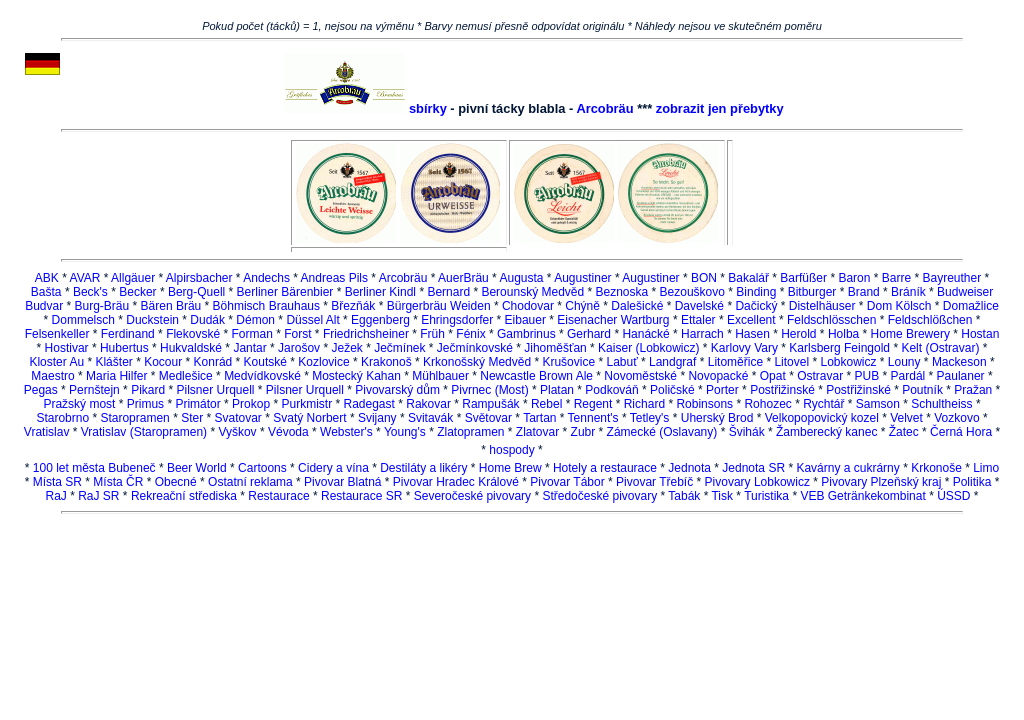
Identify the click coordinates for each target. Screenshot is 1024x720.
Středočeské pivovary (599, 496)
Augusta (521, 278)
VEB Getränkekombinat (862, 496)
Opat (773, 376)
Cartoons (262, 468)
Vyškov (237, 432)
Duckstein (152, 320)
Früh (432, 334)
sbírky (428, 108)
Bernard (448, 292)
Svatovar (238, 418)
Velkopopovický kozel (822, 418)
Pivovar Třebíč (654, 482)
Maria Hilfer (116, 376)
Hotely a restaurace (605, 468)
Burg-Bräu (102, 306)
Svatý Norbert (309, 418)
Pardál (908, 376)
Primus (145, 404)
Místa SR (57, 482)
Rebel (546, 404)
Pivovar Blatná (342, 482)
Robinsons (704, 404)
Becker (137, 292)
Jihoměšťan (555, 348)
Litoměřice (735, 362)
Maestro (52, 376)
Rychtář (823, 404)
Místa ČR (118, 482)
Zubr (583, 432)
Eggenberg (380, 320)
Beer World (197, 468)
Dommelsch (83, 320)
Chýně (582, 306)
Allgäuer (133, 278)
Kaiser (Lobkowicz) (648, 348)
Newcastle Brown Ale (536, 376)
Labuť (621, 362)
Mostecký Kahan (356, 376)
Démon (255, 320)
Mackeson (959, 362)
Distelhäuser (822, 306)
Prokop (251, 404)
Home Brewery (910, 334)
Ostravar (820, 376)
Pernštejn (94, 390)
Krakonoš (386, 362)
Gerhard (589, 334)
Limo (986, 468)
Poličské (672, 390)
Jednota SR (753, 468)
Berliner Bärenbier (285, 292)
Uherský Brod (717, 418)
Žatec (904, 432)
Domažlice (971, 306)
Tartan (539, 418)
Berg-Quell (196, 292)
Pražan (973, 390)
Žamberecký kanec (826, 432)
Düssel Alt (314, 320)
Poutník (922, 390)
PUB (867, 376)
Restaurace (278, 496)
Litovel (791, 362)
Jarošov (299, 348)
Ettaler (698, 320)
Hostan (980, 334)
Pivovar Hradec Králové (456, 482)
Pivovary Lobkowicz (757, 482)
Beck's (90, 292)
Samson (878, 404)
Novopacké (718, 376)
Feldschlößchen (930, 320)
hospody (511, 450)
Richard (644, 404)
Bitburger (812, 292)
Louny (904, 362)
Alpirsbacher (199, 278)
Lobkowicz (848, 362)
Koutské (265, 362)
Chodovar (528, 306)
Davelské (699, 306)
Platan (557, 390)
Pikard (148, 390)
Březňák (353, 306)
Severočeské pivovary (472, 496)
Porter (722, 390)
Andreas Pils (334, 278)
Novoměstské (640, 376)
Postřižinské (782, 390)
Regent (593, 404)
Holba (843, 334)
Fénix (470, 334)
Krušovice (568, 362)
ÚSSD (953, 496)
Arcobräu (604, 108)
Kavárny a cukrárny (847, 468)
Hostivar (67, 348)
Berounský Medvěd (532, 292)
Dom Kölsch (899, 306)
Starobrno (62, 418)
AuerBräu (463, 278)
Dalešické (637, 306)
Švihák (747, 432)
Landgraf (672, 362)
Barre (896, 278)
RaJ (56, 496)
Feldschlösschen (831, 320)
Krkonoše (936, 468)
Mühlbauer (440, 376)
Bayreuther (951, 278)
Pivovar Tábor (567, 482)
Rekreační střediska (184, 496)
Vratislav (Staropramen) (144, 432)
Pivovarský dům (397, 390)
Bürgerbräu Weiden (439, 306)
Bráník (908, 292)
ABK (47, 278)
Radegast (369, 404)
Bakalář (748, 278)
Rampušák (490, 404)
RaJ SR (98, 496)
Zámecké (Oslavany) (662, 432)
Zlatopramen (470, 432)
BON (704, 278)
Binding (756, 292)
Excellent (751, 320)
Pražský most (79, 404)
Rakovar (428, 404)
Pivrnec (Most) (489, 390)
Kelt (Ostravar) (940, 348)
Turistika (766, 496)
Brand (864, 292)
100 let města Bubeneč (94, 468)
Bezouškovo (692, 292)
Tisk (722, 496)
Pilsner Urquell (215, 390)
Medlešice (186, 376)
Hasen (752, 334)
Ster (192, 418)
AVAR (85, 278)
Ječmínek (399, 348)
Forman (252, 334)
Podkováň (611, 390)
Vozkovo (956, 418)
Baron (854, 278)
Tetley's (650, 418)
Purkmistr (306, 404)
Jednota (689, 468)
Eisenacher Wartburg (613, 320)
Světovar (488, 418)
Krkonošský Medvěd (477, 362)
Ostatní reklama (250, 482)
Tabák (684, 496)
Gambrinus (526, 334)
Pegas (41, 390)
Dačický (756, 306)
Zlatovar (537, 432)
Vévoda (288, 432)
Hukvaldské (191, 348)
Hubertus (124, 348)
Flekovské (193, 334)
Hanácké (645, 334)
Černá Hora (961, 432)
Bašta (46, 292)
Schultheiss (941, 404)
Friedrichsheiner (366, 334)
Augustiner (582, 278)
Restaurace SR (361, 496)
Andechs (266, 278)
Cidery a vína (333, 468)
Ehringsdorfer (457, 320)
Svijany (377, 418)
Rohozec (767, 404)
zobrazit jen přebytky (720, 108)
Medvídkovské (262, 376)
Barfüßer (803, 278)
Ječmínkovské (475, 348)
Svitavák (430, 418)
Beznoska (622, 292)
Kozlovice (323, 362)
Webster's (346, 432)
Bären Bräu (171, 306)
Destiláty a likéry (423, 468)
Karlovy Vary (744, 348)
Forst (297, 334)
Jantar (249, 348)
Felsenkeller (57, 334)
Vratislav (47, 432)
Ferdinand (128, 334)
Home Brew (510, 468)
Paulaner (961, 376)
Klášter (113, 362)
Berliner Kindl (380, 292)
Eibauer (525, 320)
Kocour (163, 362)
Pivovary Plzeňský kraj (881, 482)
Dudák (207, 320)
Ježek (346, 348)
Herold (798, 334)
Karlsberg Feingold (839, 348)
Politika (972, 482)
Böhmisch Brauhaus (266, 306)
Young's (405, 432)
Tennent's (593, 418)
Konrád (213, 362)
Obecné (176, 482)
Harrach (702, 334)
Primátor (197, 404)
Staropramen (134, 418)
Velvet (906, 418)
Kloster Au (56, 362)
